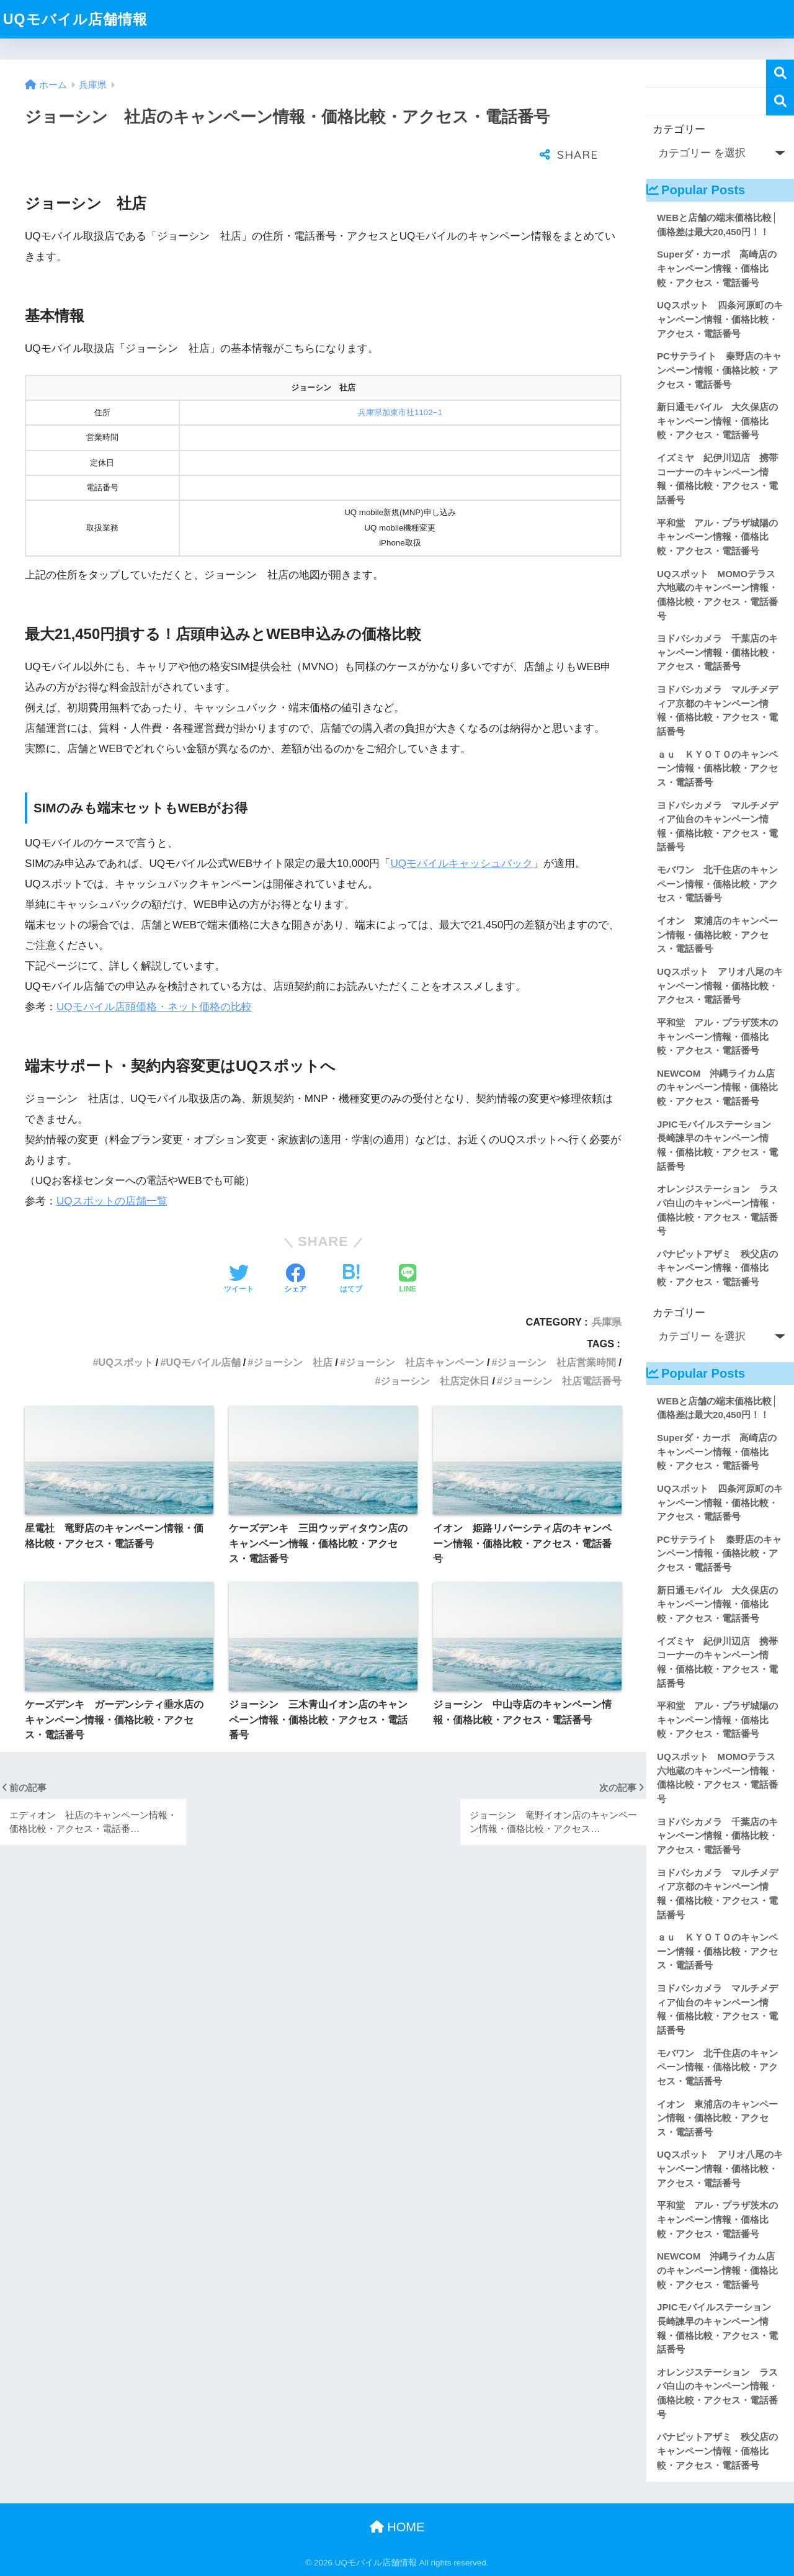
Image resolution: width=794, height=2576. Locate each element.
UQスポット (125, 1331)
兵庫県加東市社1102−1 (400, 381)
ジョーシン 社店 (292, 1331)
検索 (780, 74)
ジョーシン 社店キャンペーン (415, 1331)
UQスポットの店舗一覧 (111, 1170)
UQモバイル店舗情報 (75, 19)
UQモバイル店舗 (203, 1331)
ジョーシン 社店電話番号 (562, 1349)
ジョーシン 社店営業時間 (556, 1331)
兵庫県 (607, 1290)
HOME (397, 2527)
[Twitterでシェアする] (239, 1248)
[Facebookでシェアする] (295, 1248)
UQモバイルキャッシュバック (461, 832)
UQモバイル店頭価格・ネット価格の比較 (154, 976)
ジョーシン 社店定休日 (434, 1349)
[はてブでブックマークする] (351, 1248)
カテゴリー (679, 129)
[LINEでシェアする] (407, 1248)
